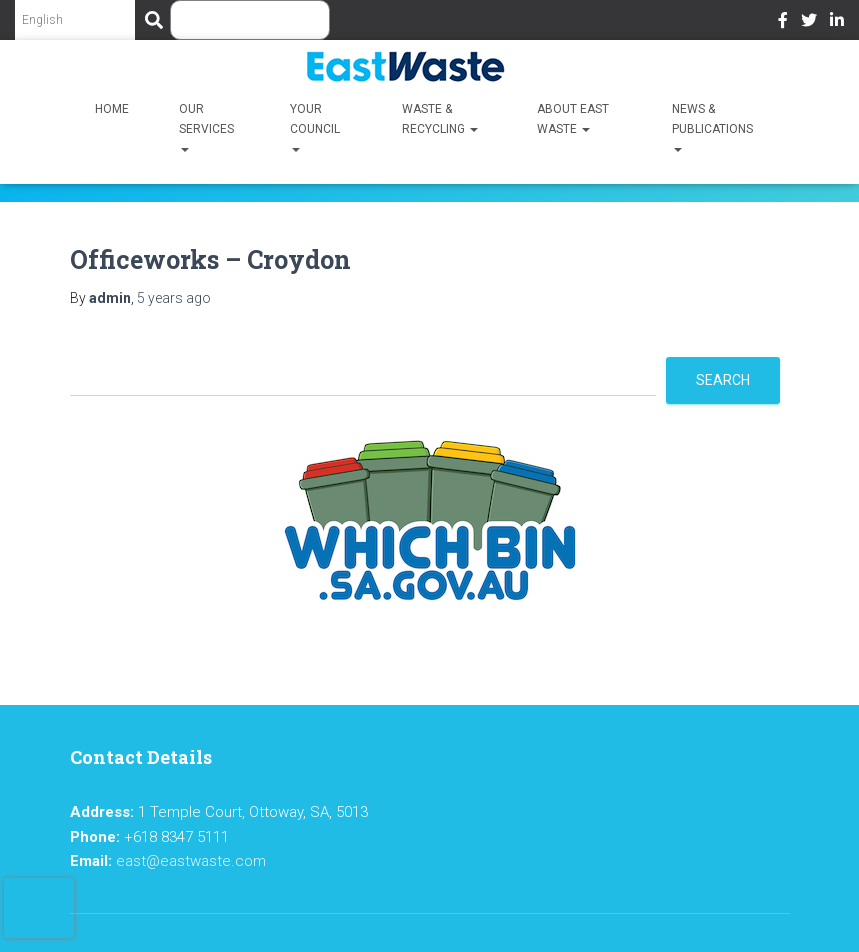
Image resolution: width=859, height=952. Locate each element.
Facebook (783, 23)
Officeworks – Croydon (210, 259)
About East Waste (573, 119)
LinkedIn (837, 23)
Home (112, 109)
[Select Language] (75, 20)
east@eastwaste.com (191, 861)
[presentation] (39, 908)
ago (174, 298)
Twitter (809, 23)
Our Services (206, 129)
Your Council (315, 129)
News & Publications (712, 129)
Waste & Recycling (440, 119)
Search (723, 380)
